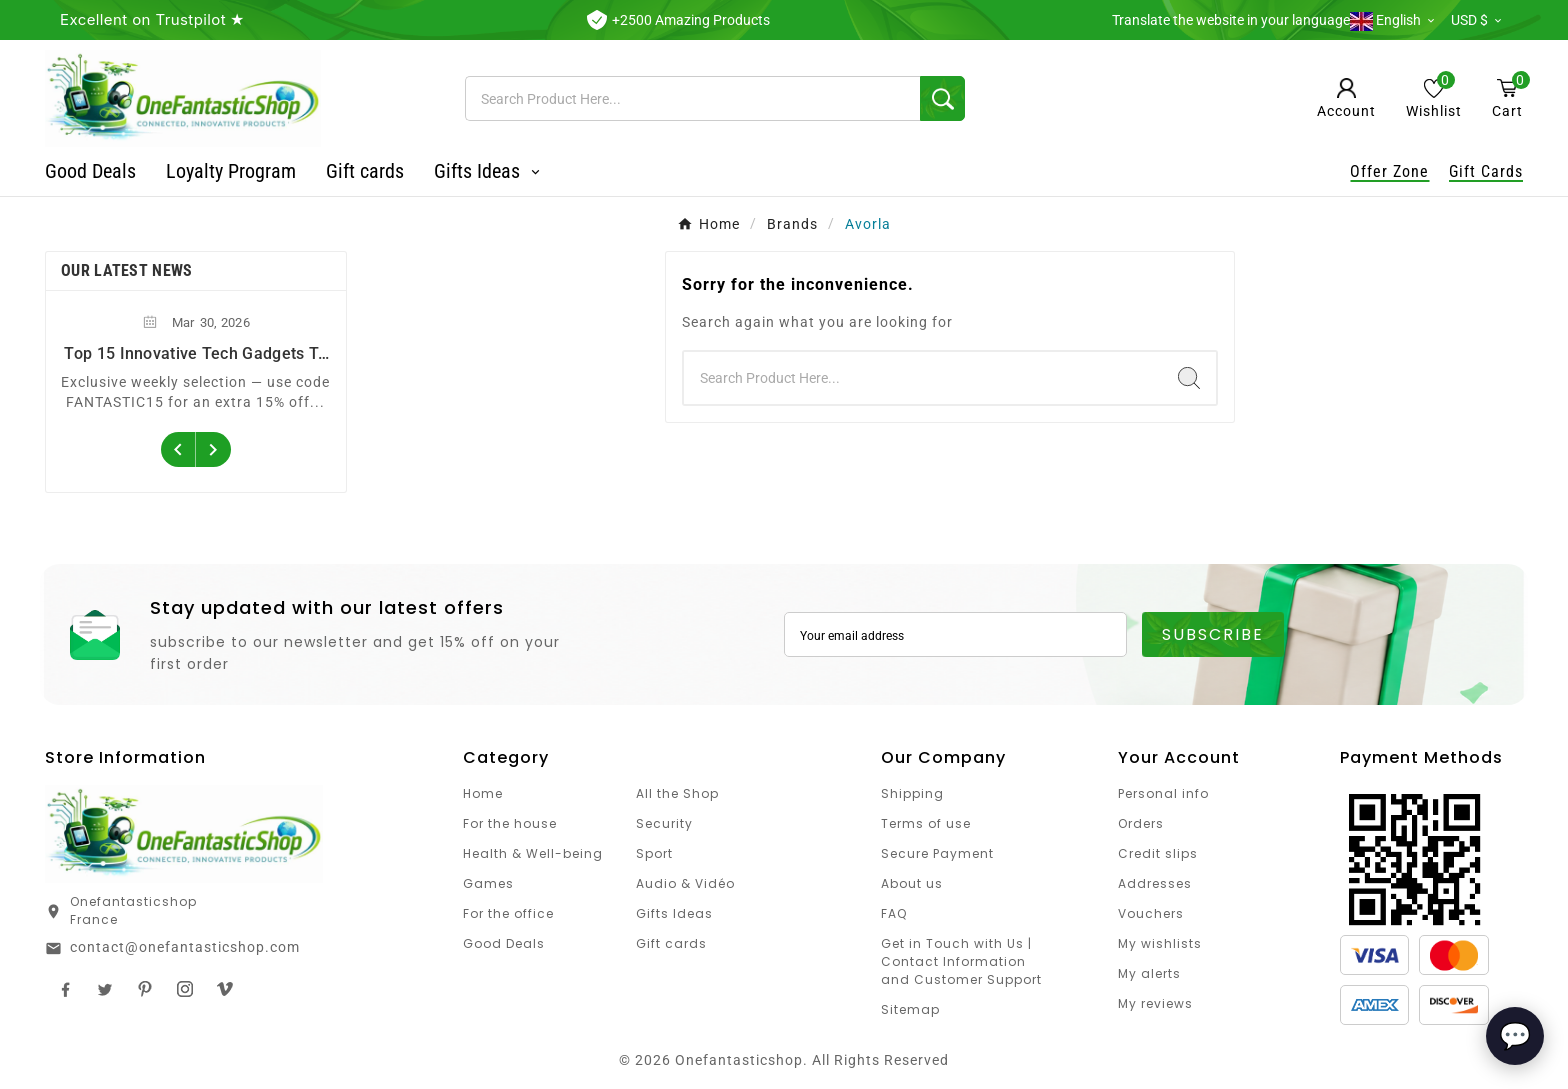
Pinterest (145, 989)
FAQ (894, 913)
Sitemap (910, 1009)
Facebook (65, 989)
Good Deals (504, 943)
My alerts (1149, 973)
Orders (1141, 823)
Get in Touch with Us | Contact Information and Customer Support (961, 961)
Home (483, 793)
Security (664, 823)
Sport (654, 853)
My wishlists (1160, 943)
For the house (510, 823)
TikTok (225, 989)
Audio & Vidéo (685, 883)
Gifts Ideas (674, 913)
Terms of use (926, 823)
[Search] (692, 98)
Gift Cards (1486, 171)
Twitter (105, 989)
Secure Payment (937, 853)
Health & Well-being (533, 853)
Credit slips (1158, 853)
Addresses (1155, 883)
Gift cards (671, 943)
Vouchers (1151, 913)
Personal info (1163, 793)
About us (912, 883)
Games (488, 883)
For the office (508, 913)
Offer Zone (1389, 171)
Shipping (912, 793)
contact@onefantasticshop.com (185, 947)
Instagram (185, 989)
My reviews (1155, 1003)
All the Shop (677, 793)
